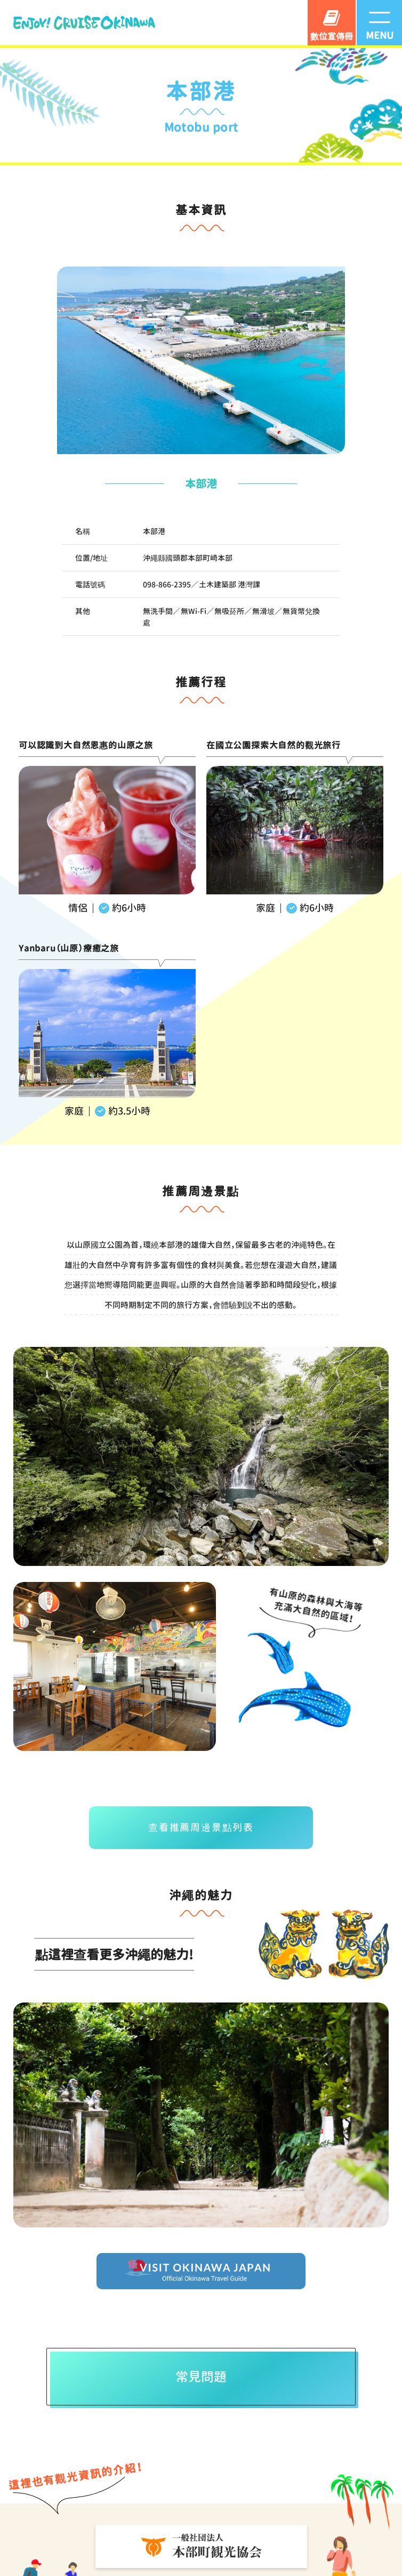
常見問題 (203, 2378)
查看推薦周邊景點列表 (201, 1827)
